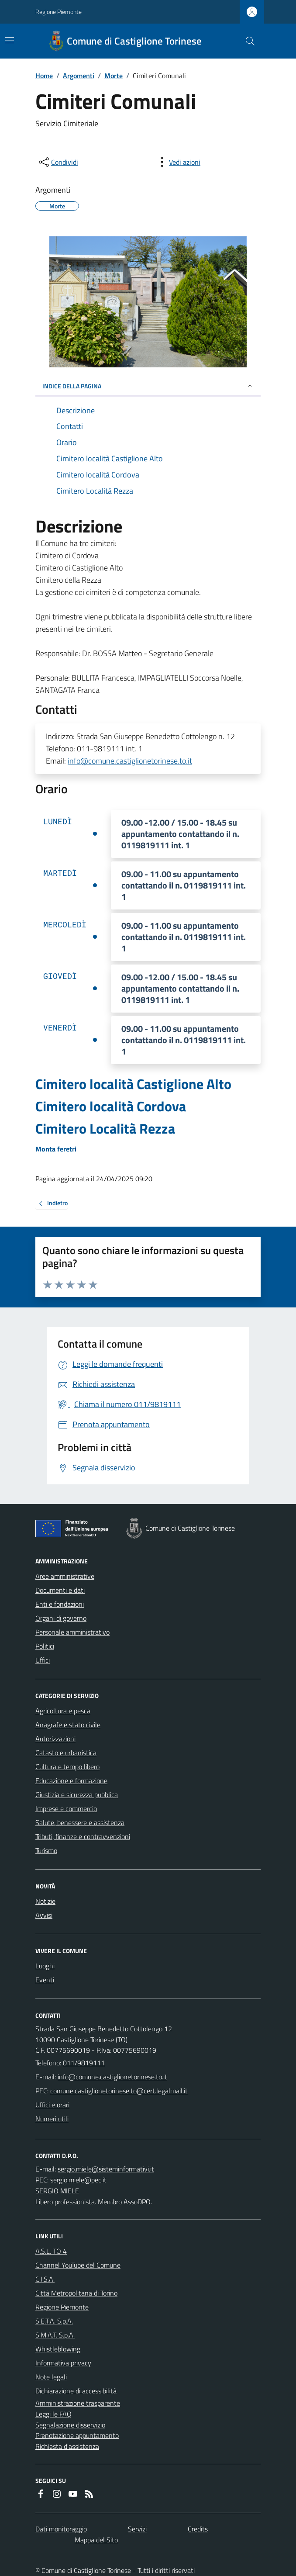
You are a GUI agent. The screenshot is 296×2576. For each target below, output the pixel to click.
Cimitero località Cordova (110, 1106)
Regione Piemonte (58, 11)
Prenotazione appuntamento (77, 2435)
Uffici (42, 1660)
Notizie (45, 1901)
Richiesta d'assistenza (67, 2446)
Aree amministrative (64, 1576)
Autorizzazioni (55, 1738)
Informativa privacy (63, 2363)
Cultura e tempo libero (67, 1766)
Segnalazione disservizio (70, 2425)
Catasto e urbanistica (65, 1752)
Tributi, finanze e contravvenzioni (82, 1836)
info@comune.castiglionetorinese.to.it (130, 761)
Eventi (44, 1979)
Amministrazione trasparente (77, 2403)
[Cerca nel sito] (247, 41)
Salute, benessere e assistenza (79, 1822)
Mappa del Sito (96, 2540)
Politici (44, 1646)
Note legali (51, 2377)
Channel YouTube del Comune (77, 2265)
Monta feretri (55, 1149)
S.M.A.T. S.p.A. (55, 2335)
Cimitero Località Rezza (105, 1128)
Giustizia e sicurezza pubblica (76, 1794)
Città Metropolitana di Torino (76, 2293)
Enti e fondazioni (59, 1604)
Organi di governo (60, 1618)
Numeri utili (52, 2118)
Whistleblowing (57, 2349)
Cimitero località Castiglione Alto (133, 1084)
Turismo (46, 1850)
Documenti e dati (60, 1590)
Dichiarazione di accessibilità (76, 2391)
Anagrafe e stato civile (67, 1724)
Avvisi (43, 1915)
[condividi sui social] (57, 162)
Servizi (137, 2529)
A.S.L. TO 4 (51, 2251)
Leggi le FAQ (53, 2414)
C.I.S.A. (45, 2279)
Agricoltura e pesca (62, 1710)
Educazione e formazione (71, 1780)
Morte (113, 75)
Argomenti (78, 75)
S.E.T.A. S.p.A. (54, 2321)
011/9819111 (84, 2062)
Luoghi (45, 1966)
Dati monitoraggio (61, 2529)
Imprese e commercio (66, 1808)
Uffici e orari (52, 2104)
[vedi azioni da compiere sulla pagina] (177, 162)
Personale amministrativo (72, 1632)
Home (44, 75)
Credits (198, 2529)
